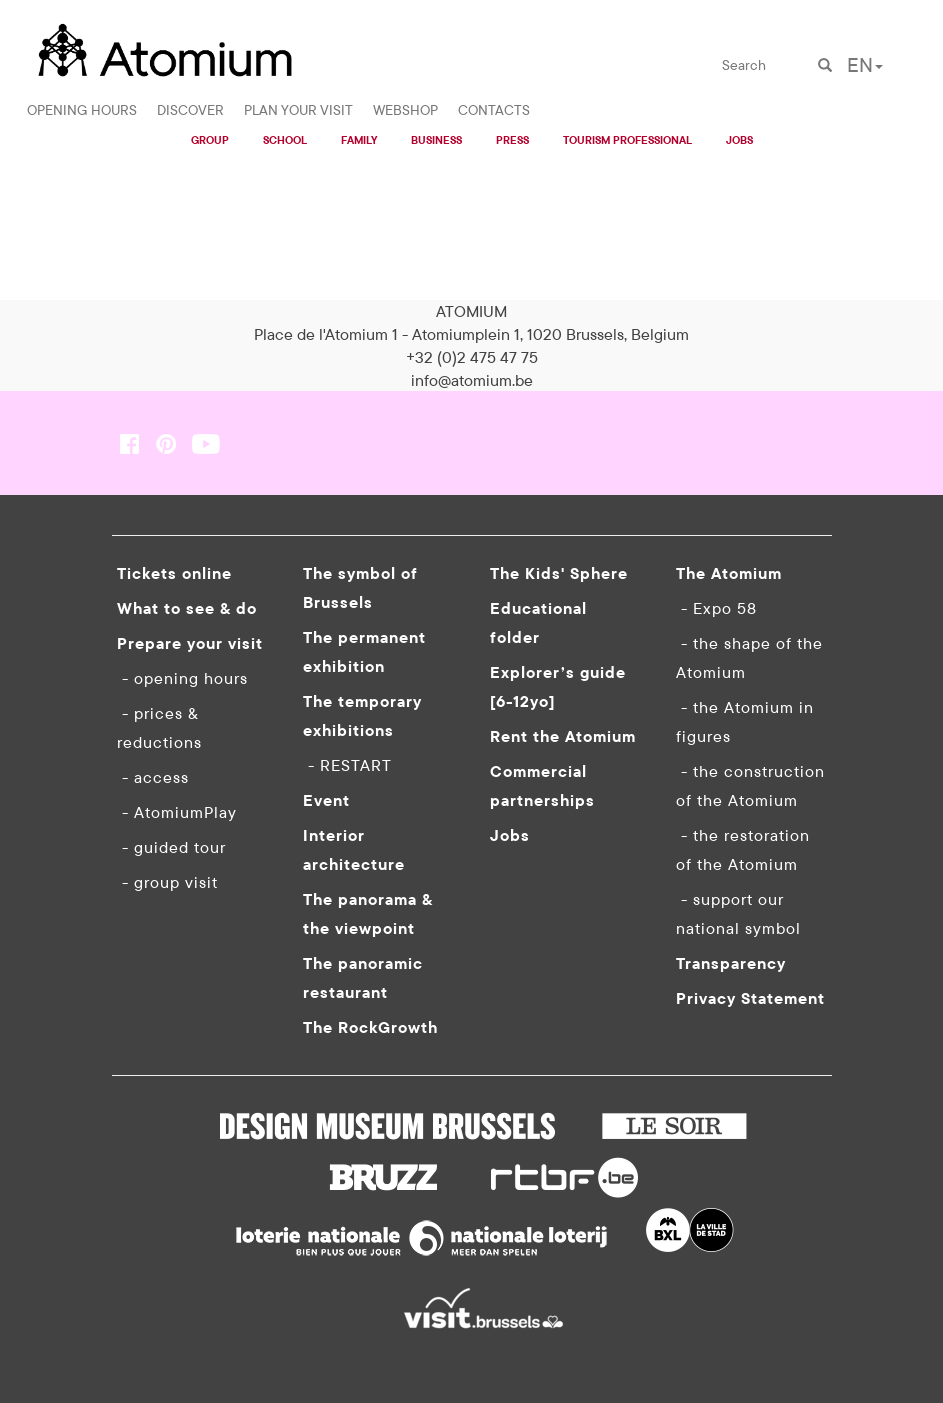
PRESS (512, 140)
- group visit (167, 882)
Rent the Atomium (563, 736)
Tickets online (174, 573)
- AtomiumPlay (177, 812)
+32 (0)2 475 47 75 (472, 357)
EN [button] (865, 64)
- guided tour (171, 847)
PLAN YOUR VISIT (298, 110)
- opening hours (182, 678)
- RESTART (347, 765)
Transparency (731, 963)
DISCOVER (190, 110)
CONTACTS (494, 110)
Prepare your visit (190, 643)
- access (153, 777)
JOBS (739, 140)
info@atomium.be (472, 380)
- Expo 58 (716, 608)
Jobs (510, 835)
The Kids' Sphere (559, 573)
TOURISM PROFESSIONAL (627, 140)
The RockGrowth (370, 1027)
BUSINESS (436, 140)
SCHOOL (285, 140)
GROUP (210, 140)
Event (326, 800)
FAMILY (359, 140)
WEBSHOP (405, 110)
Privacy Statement (750, 998)
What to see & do (187, 608)
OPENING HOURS (82, 110)
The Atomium (729, 573)
